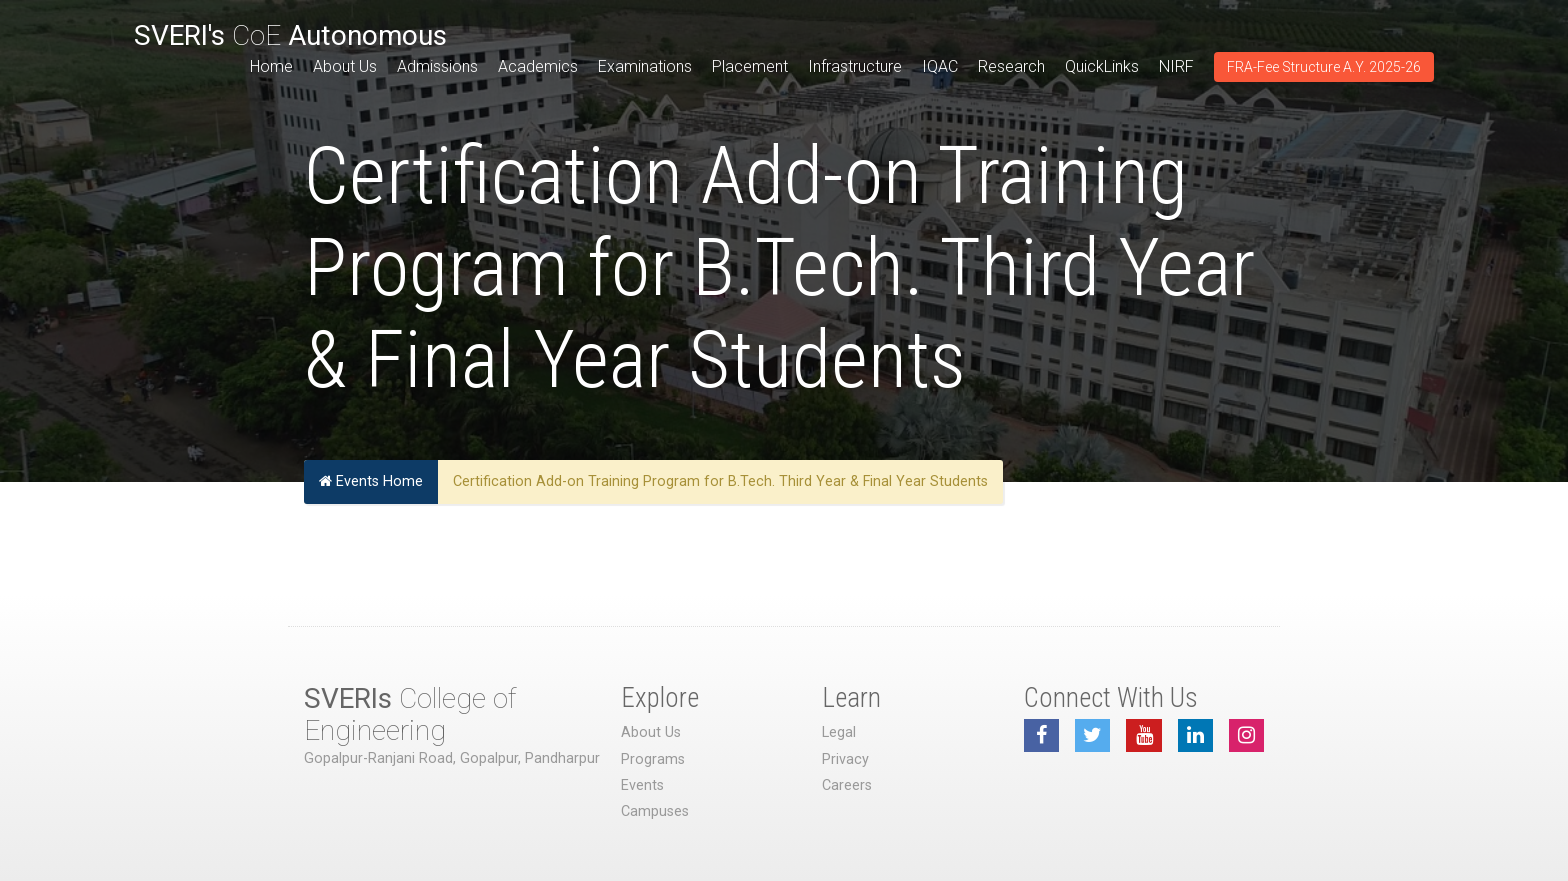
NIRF (1176, 66)
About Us (345, 66)
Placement (750, 66)
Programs (653, 759)
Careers (847, 785)
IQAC (940, 66)
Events (642, 785)
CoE (290, 35)
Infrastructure (855, 66)
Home (271, 66)
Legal (839, 732)
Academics (538, 66)
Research (1011, 66)
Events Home (371, 481)
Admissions (437, 66)
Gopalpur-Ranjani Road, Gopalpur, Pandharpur (452, 758)
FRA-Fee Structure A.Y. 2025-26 (1324, 67)
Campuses (655, 811)
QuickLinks (1102, 66)
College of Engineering (410, 714)
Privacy (845, 759)
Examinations (645, 66)
